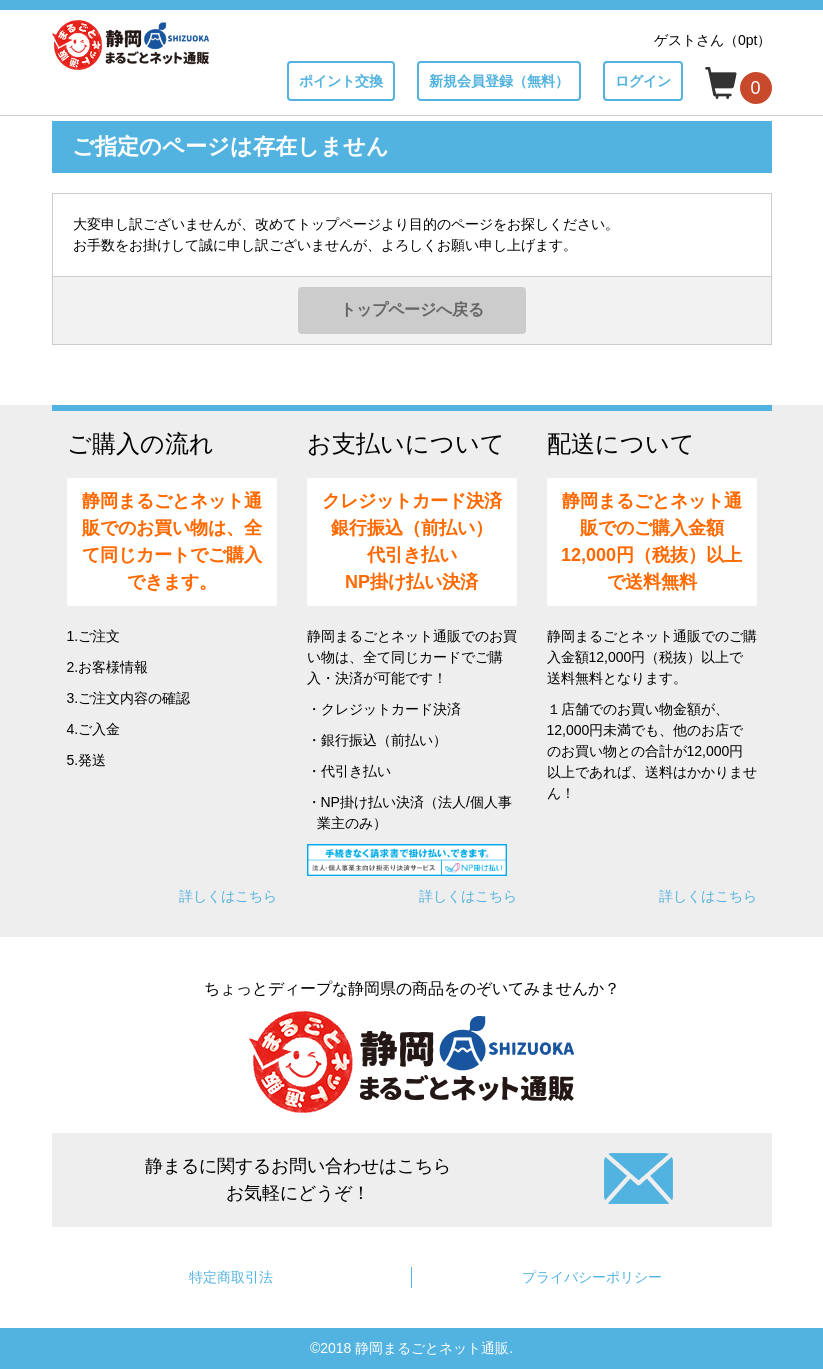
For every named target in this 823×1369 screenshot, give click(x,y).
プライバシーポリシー (592, 1277)
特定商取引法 (231, 1277)
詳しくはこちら (228, 896)
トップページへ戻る (412, 309)
